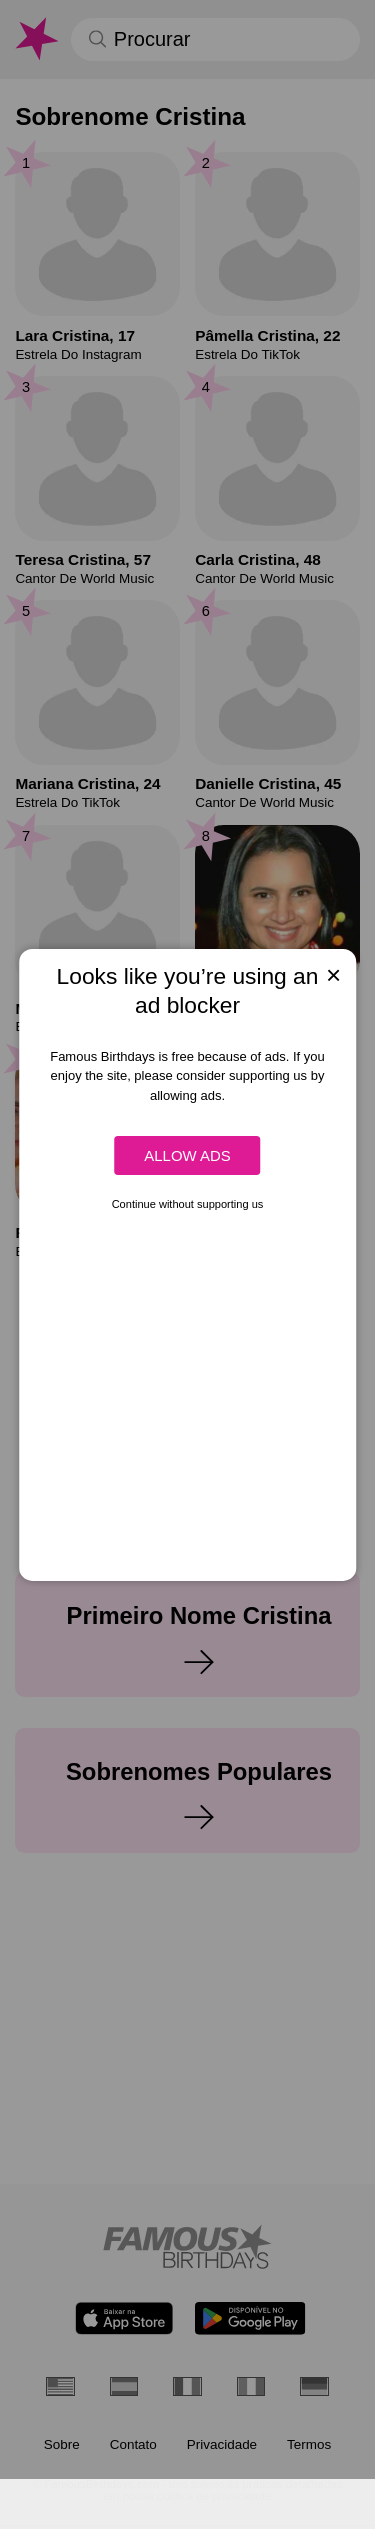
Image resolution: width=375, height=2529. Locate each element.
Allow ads (187, 1155)
